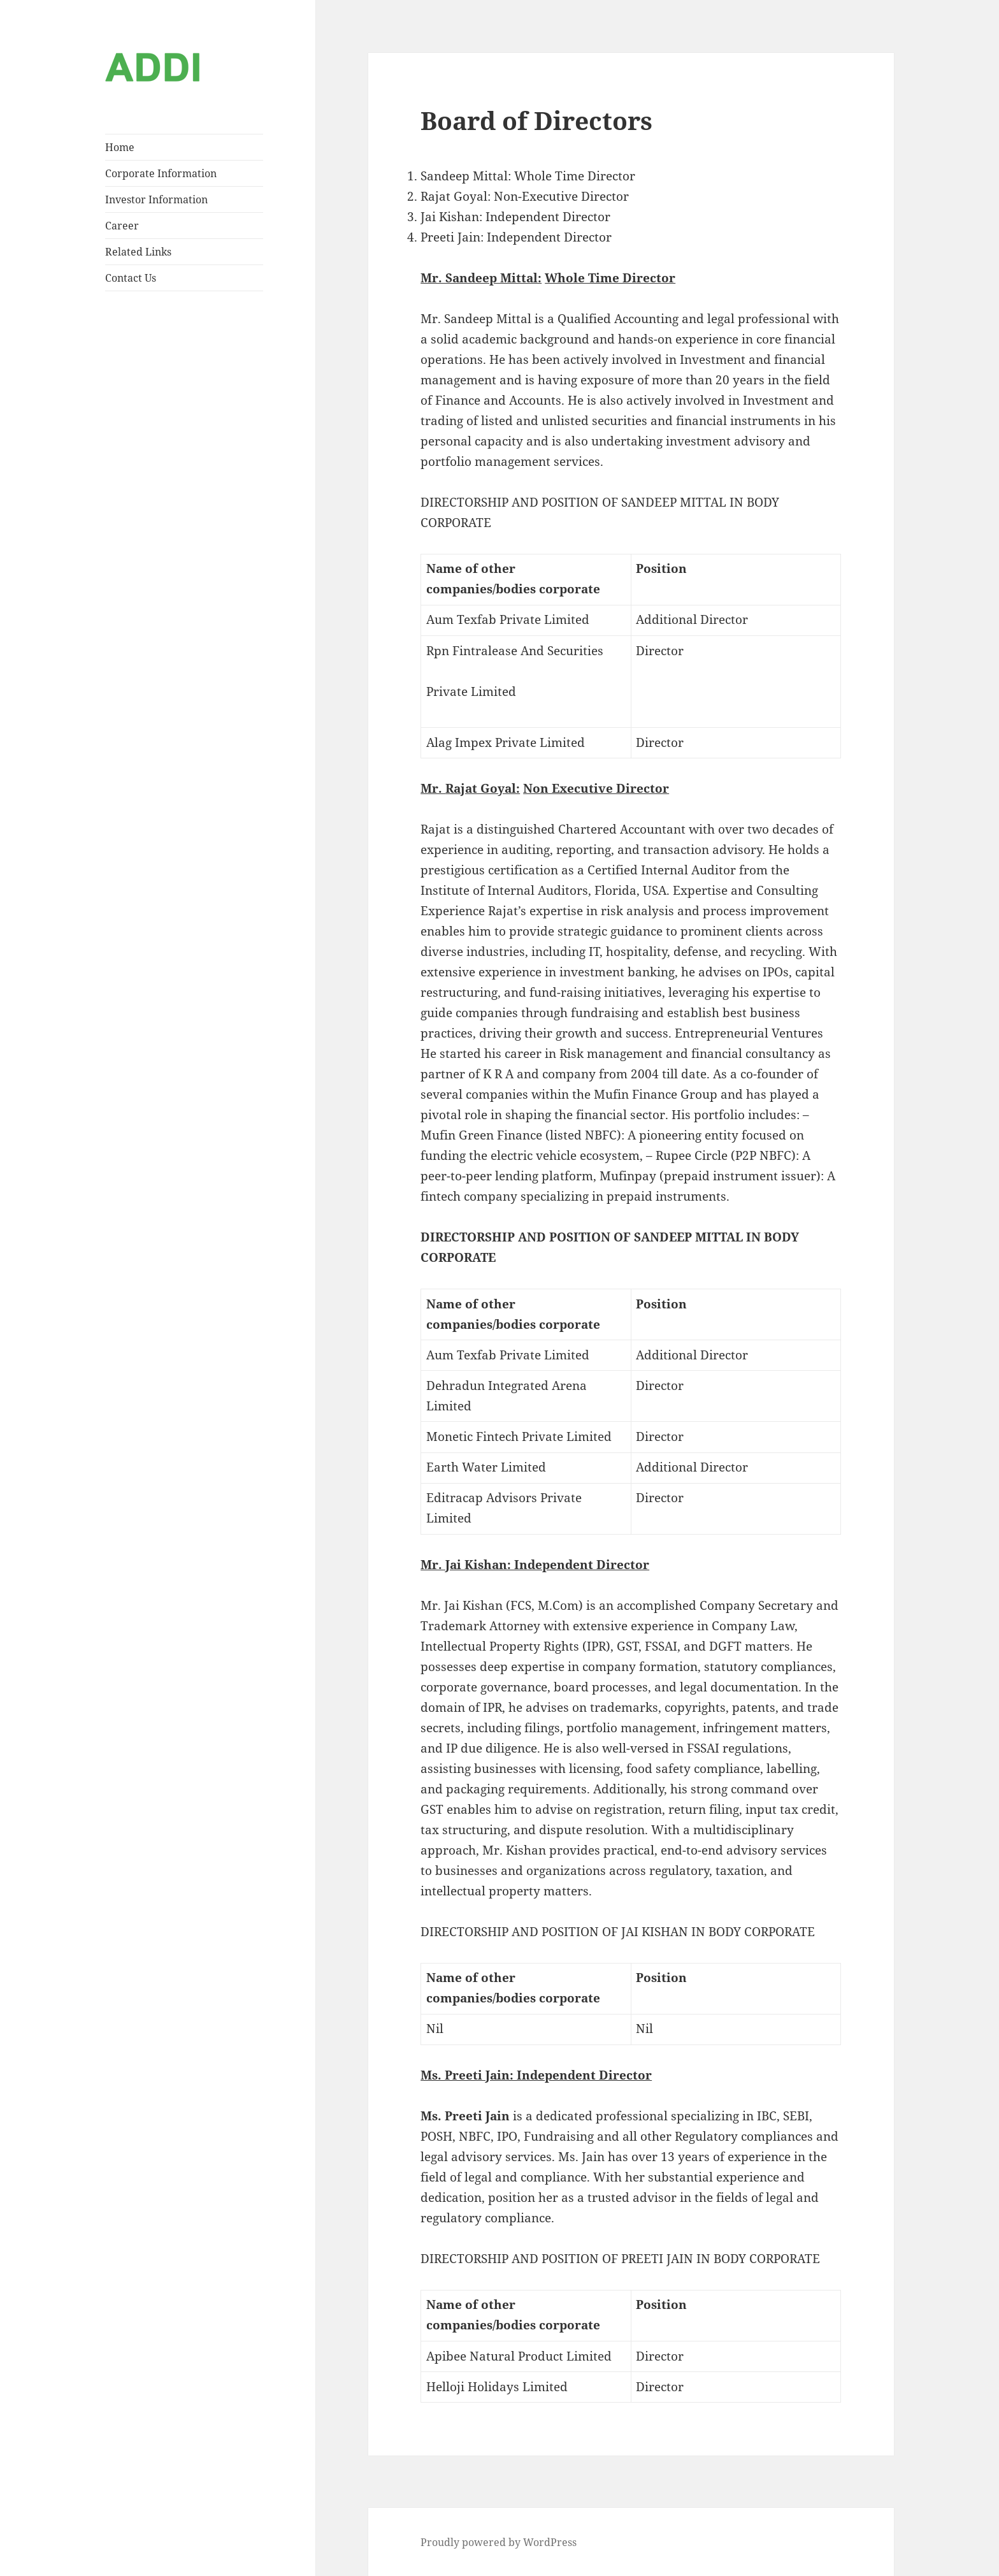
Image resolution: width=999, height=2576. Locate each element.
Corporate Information (161, 173)
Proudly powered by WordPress (498, 2542)
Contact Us (130, 278)
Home (119, 147)
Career (122, 226)
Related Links (138, 252)
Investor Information (156, 199)
